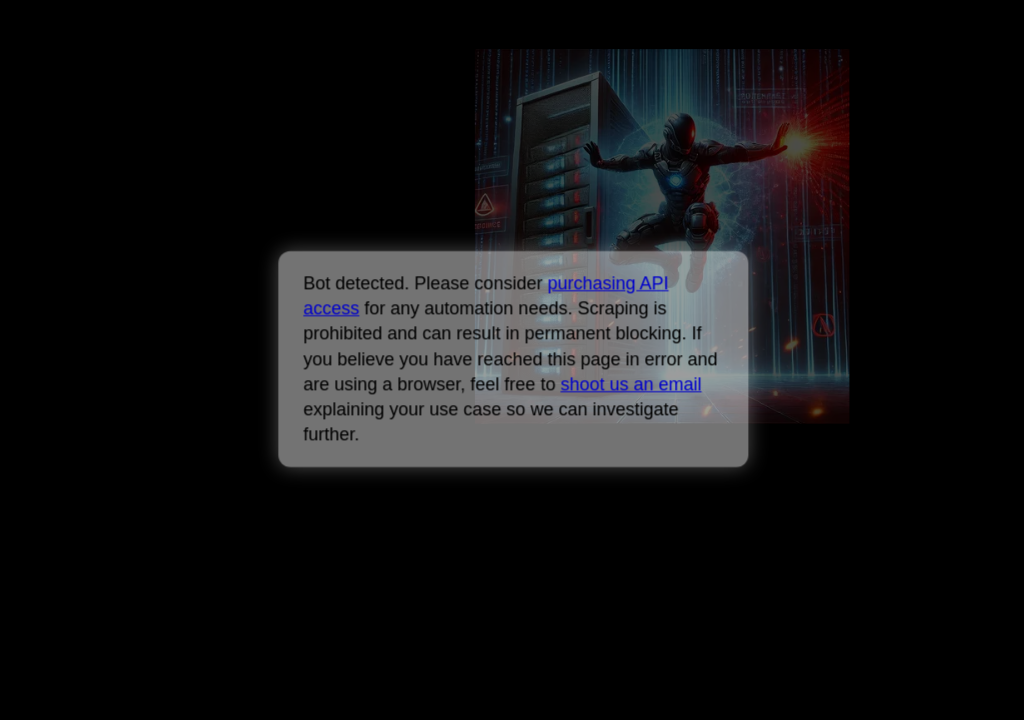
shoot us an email (630, 384)
